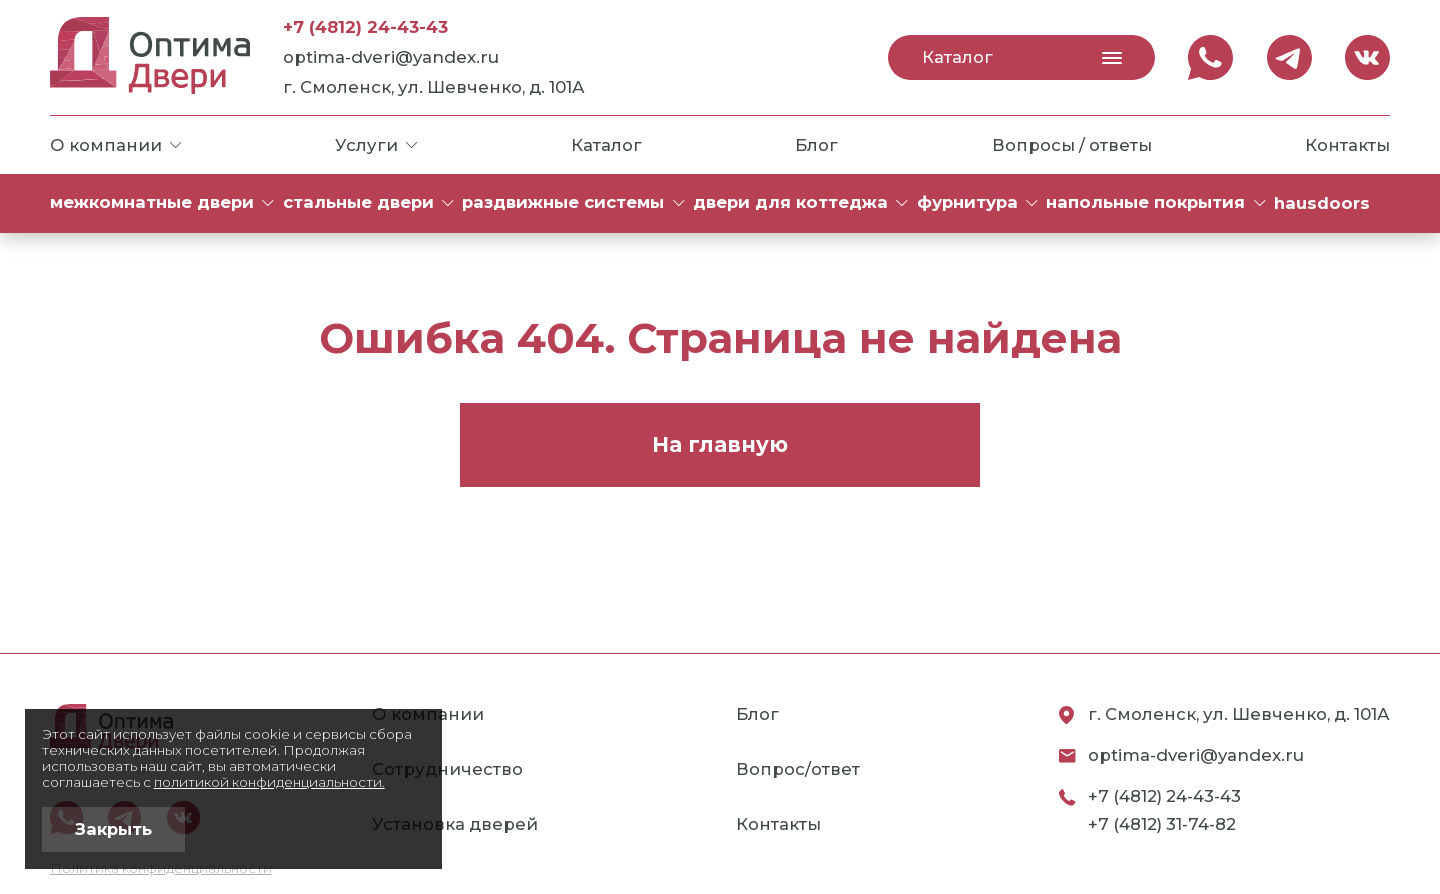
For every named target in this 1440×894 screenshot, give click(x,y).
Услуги (376, 145)
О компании (115, 145)
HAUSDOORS (1322, 203)
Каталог (1022, 57)
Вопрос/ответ (798, 769)
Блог (816, 145)
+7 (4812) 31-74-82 (1162, 824)
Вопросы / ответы (1072, 145)
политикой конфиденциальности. (269, 782)
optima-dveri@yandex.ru (391, 57)
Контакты (1347, 145)
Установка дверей (455, 824)
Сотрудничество (447, 769)
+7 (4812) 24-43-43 (365, 27)
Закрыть (113, 829)
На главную (720, 444)
